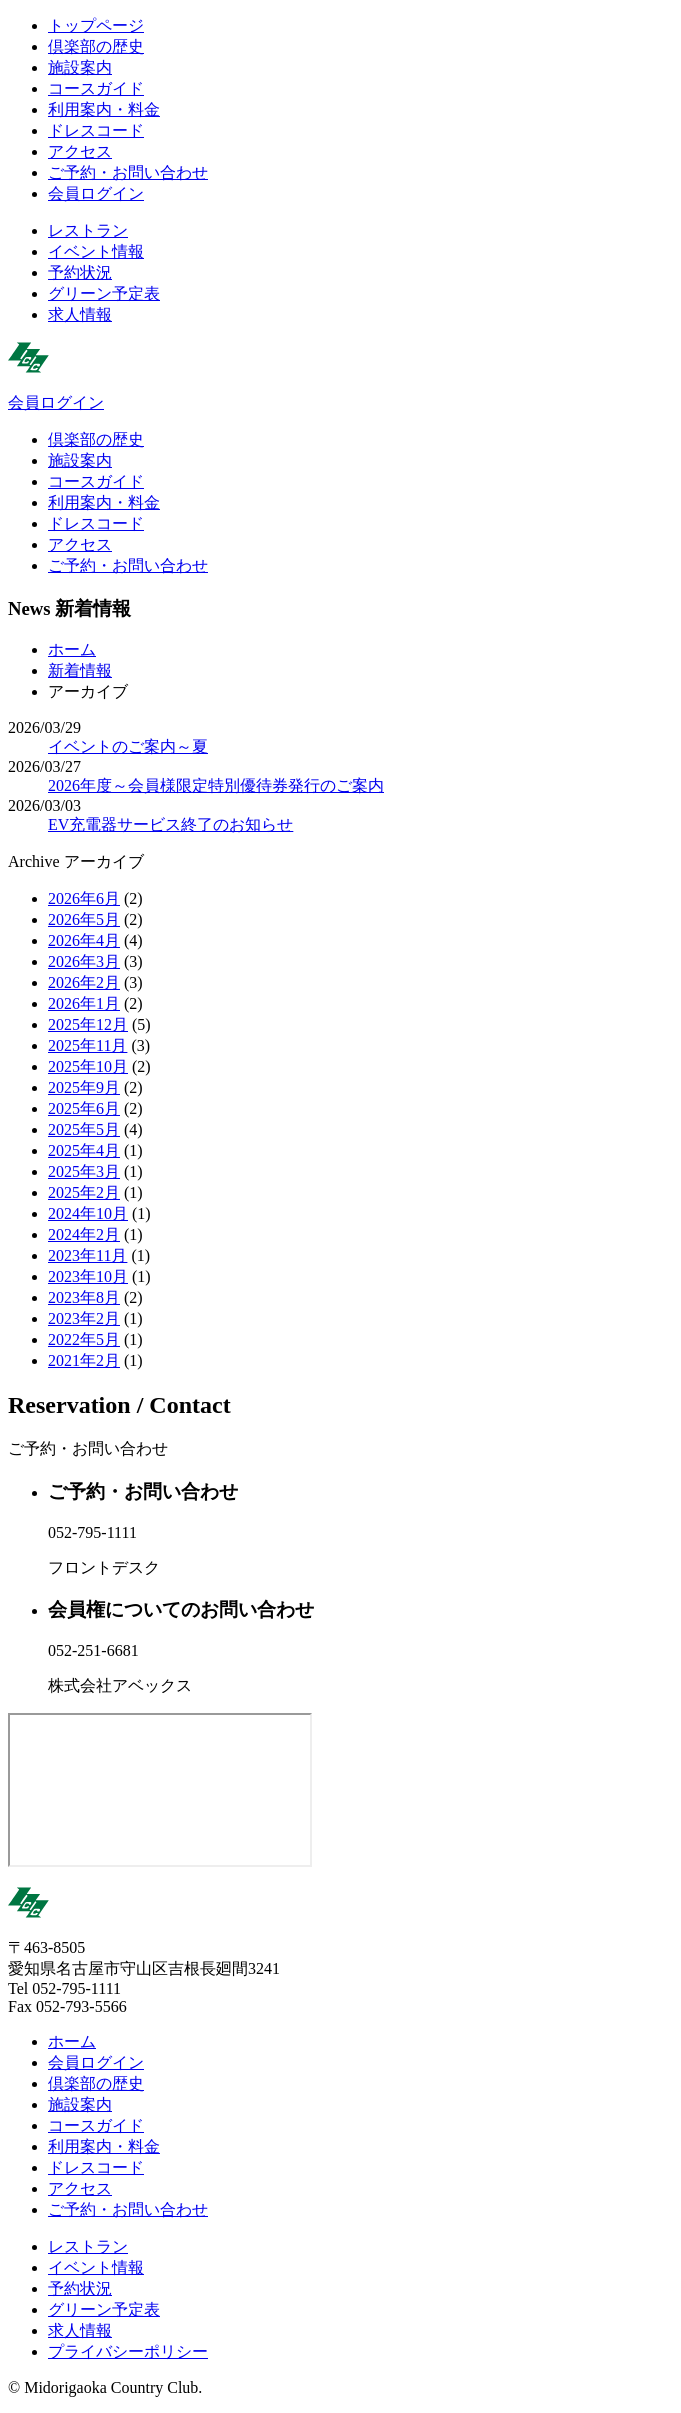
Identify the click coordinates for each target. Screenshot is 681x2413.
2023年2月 (84, 1318)
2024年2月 (84, 1234)
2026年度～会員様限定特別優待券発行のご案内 (216, 785)
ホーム (72, 649)
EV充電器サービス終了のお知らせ (170, 824)
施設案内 (80, 67)
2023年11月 (87, 1255)
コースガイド (96, 88)
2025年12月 (88, 1024)
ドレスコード (96, 130)
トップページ (96, 25)
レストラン (88, 230)
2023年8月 (84, 1297)
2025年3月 (84, 1171)
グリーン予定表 (104, 293)
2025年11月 (87, 1045)
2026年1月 (84, 1003)
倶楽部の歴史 (96, 46)
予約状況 (80, 272)
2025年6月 (84, 1108)
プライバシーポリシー (128, 2351)
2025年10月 (88, 1066)
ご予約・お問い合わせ (128, 172)
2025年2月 (84, 1192)
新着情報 (80, 670)
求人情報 (80, 314)
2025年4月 (84, 1150)
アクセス (80, 151)
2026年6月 (84, 898)
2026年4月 (84, 940)
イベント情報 (96, 251)
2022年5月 (84, 1339)
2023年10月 (88, 1276)
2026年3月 (84, 961)
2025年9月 (84, 1087)
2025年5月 (84, 1129)
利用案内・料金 (104, 109)
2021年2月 (84, 1360)
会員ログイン (96, 193)
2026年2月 (84, 982)
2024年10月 (88, 1213)
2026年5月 (84, 919)
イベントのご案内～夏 (128, 746)
